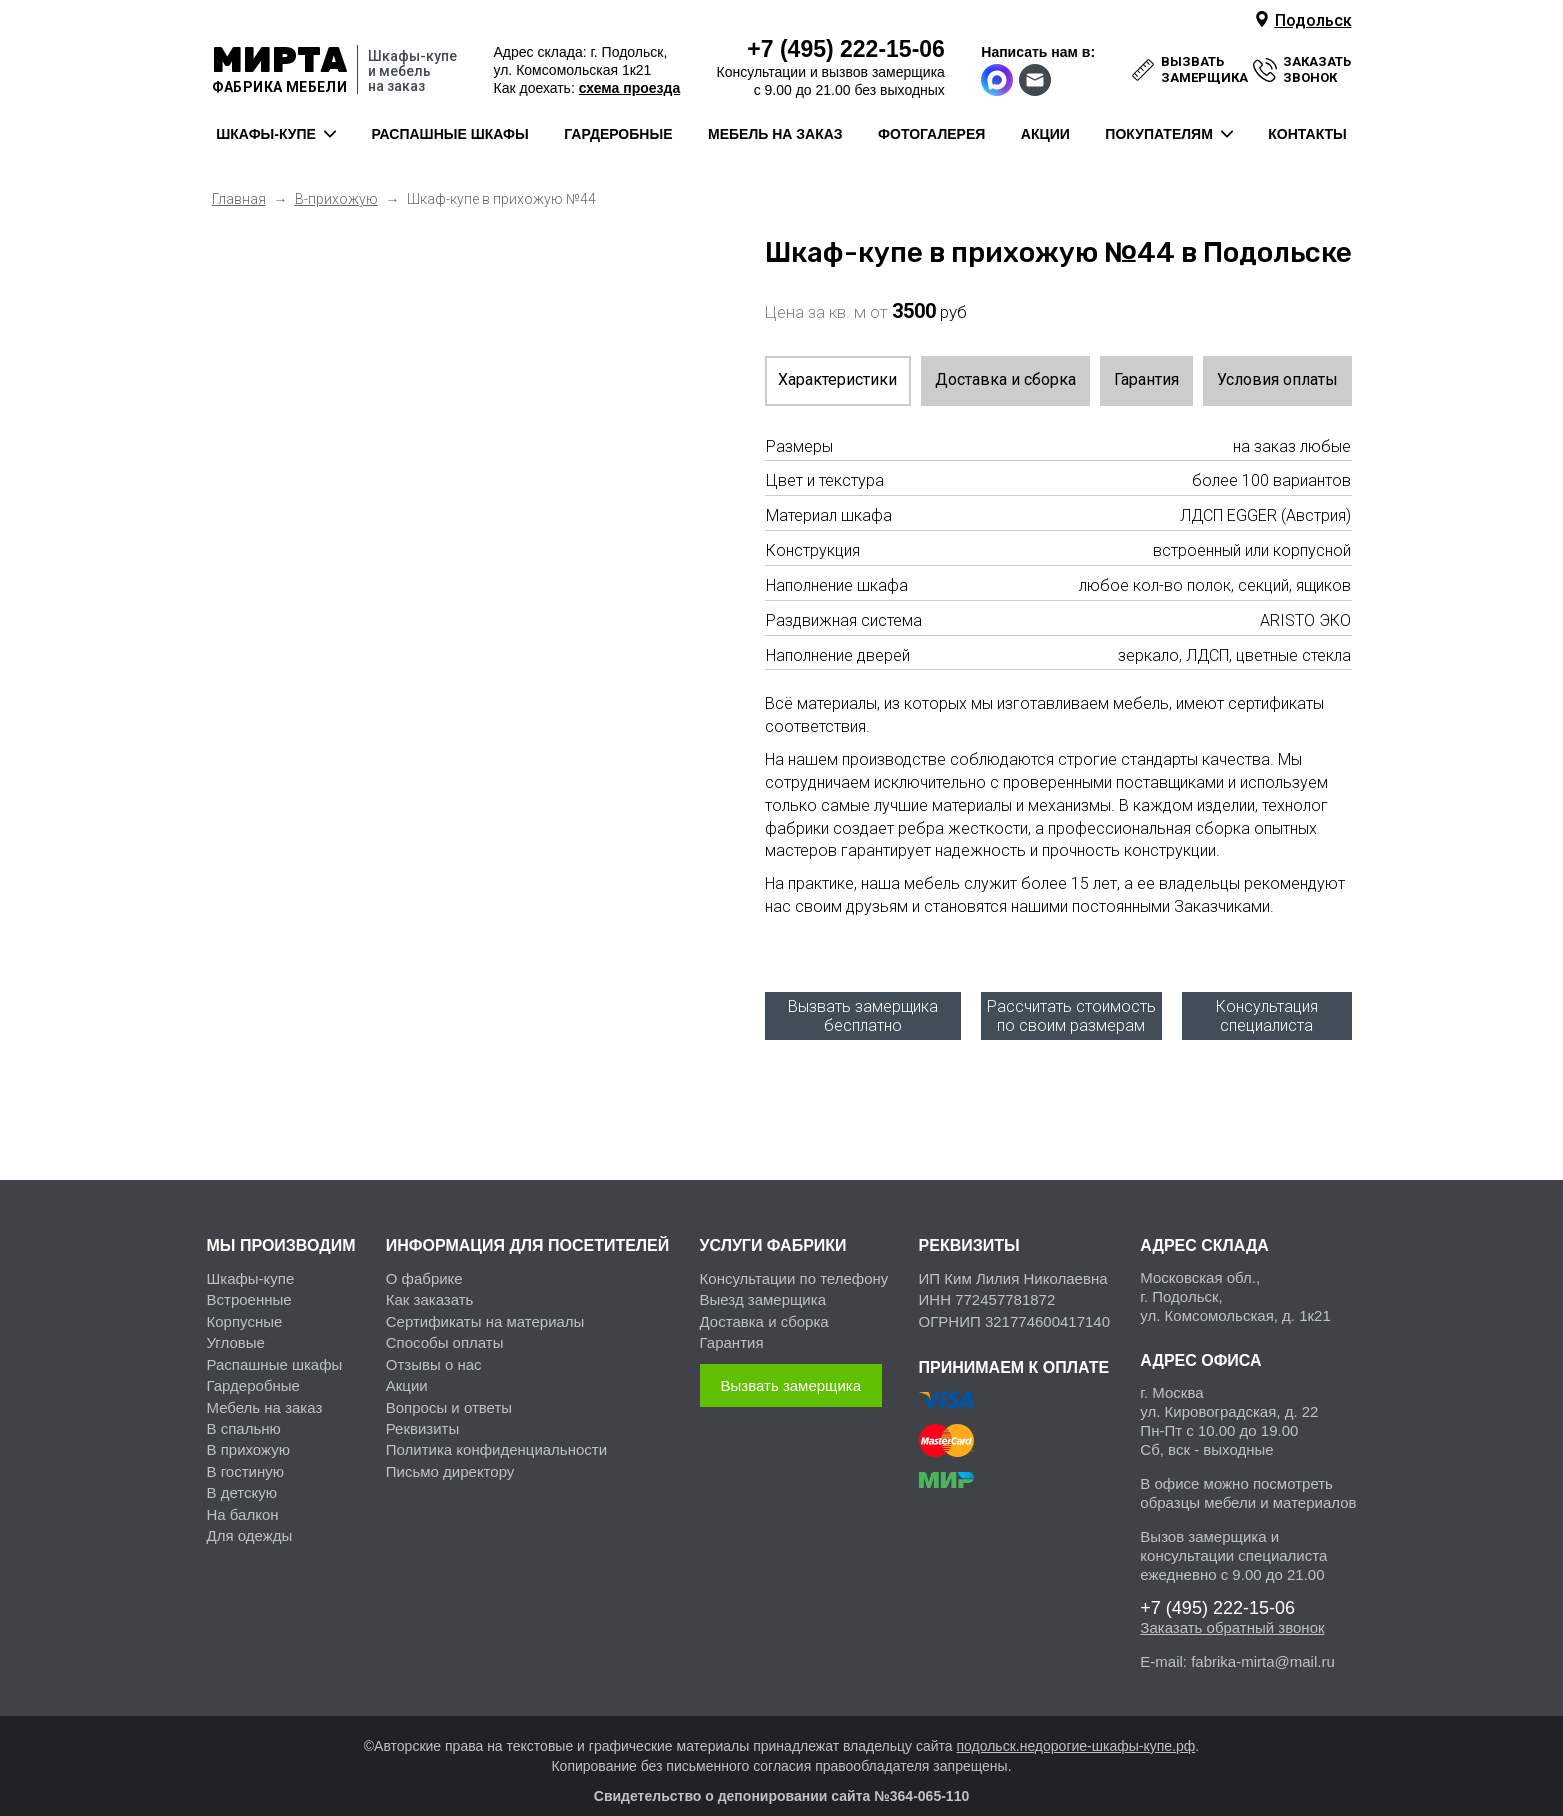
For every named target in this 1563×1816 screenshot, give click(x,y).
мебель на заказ (775, 134)
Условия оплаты (1277, 379)
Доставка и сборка (1005, 379)
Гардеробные (253, 1365)
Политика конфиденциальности (496, 1429)
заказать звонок (1317, 69)
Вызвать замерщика (791, 1365)
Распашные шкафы (275, 1344)
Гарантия (1146, 379)
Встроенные (249, 1279)
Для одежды (250, 1515)
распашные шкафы (449, 134)
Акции (407, 1365)
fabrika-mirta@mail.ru (1263, 1641)
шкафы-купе (266, 134)
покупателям (1158, 134)
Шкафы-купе (251, 1258)
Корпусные (245, 1301)
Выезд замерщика (763, 1279)
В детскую (242, 1472)
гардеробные (618, 134)
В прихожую (248, 1429)
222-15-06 (846, 49)
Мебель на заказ (265, 1387)
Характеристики (837, 379)
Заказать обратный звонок (1232, 1607)
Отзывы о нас (434, 1344)
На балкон (243, 1494)
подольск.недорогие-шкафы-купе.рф (1075, 1726)
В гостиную (245, 1451)
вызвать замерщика (1204, 69)
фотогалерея (931, 134)
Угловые (236, 1322)
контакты (1307, 134)
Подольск (1313, 20)
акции (1045, 134)
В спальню (244, 1408)
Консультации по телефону (794, 1258)
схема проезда (629, 88)
